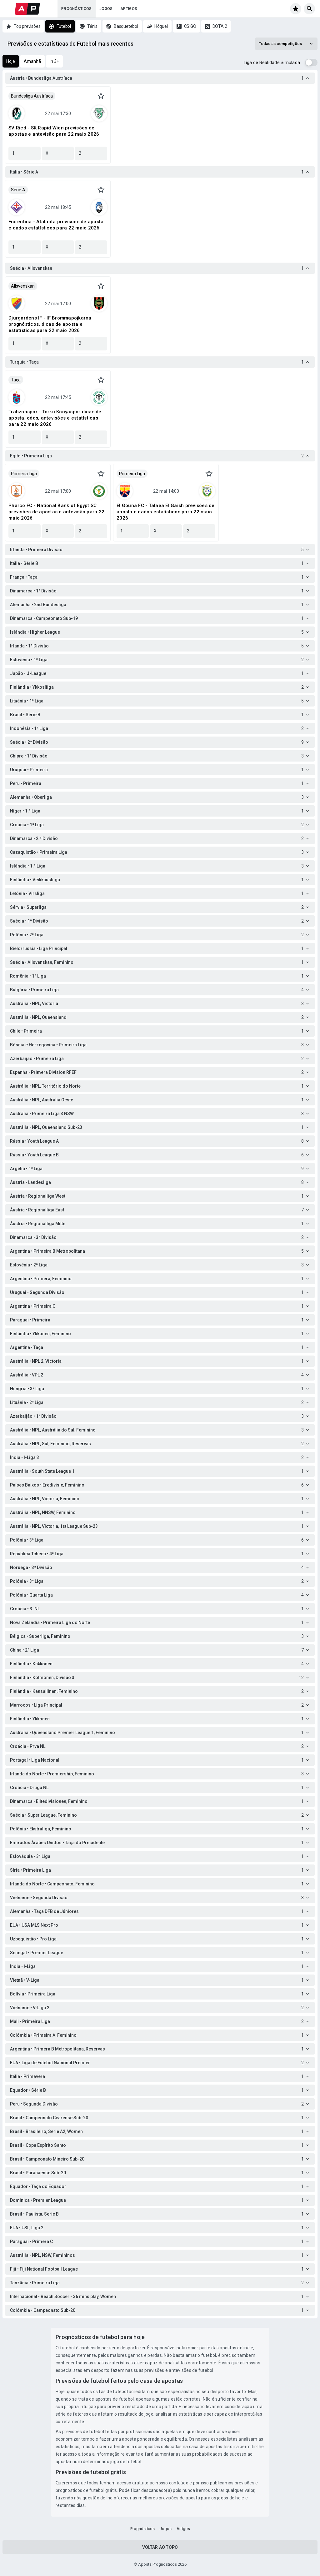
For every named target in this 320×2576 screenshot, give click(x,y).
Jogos (106, 9)
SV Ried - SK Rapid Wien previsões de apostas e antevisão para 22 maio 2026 (53, 131)
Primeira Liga (24, 473)
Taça (16, 379)
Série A (18, 189)
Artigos (129, 9)
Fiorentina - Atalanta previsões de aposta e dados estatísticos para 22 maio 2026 (55, 225)
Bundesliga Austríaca (32, 95)
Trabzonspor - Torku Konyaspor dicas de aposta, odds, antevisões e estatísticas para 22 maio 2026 (55, 418)
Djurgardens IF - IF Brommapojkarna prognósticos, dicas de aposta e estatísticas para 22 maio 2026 (50, 324)
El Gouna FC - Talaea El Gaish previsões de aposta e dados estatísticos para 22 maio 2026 (166, 512)
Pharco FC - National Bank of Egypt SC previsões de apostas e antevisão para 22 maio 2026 (56, 512)
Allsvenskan (23, 286)
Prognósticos (76, 9)
